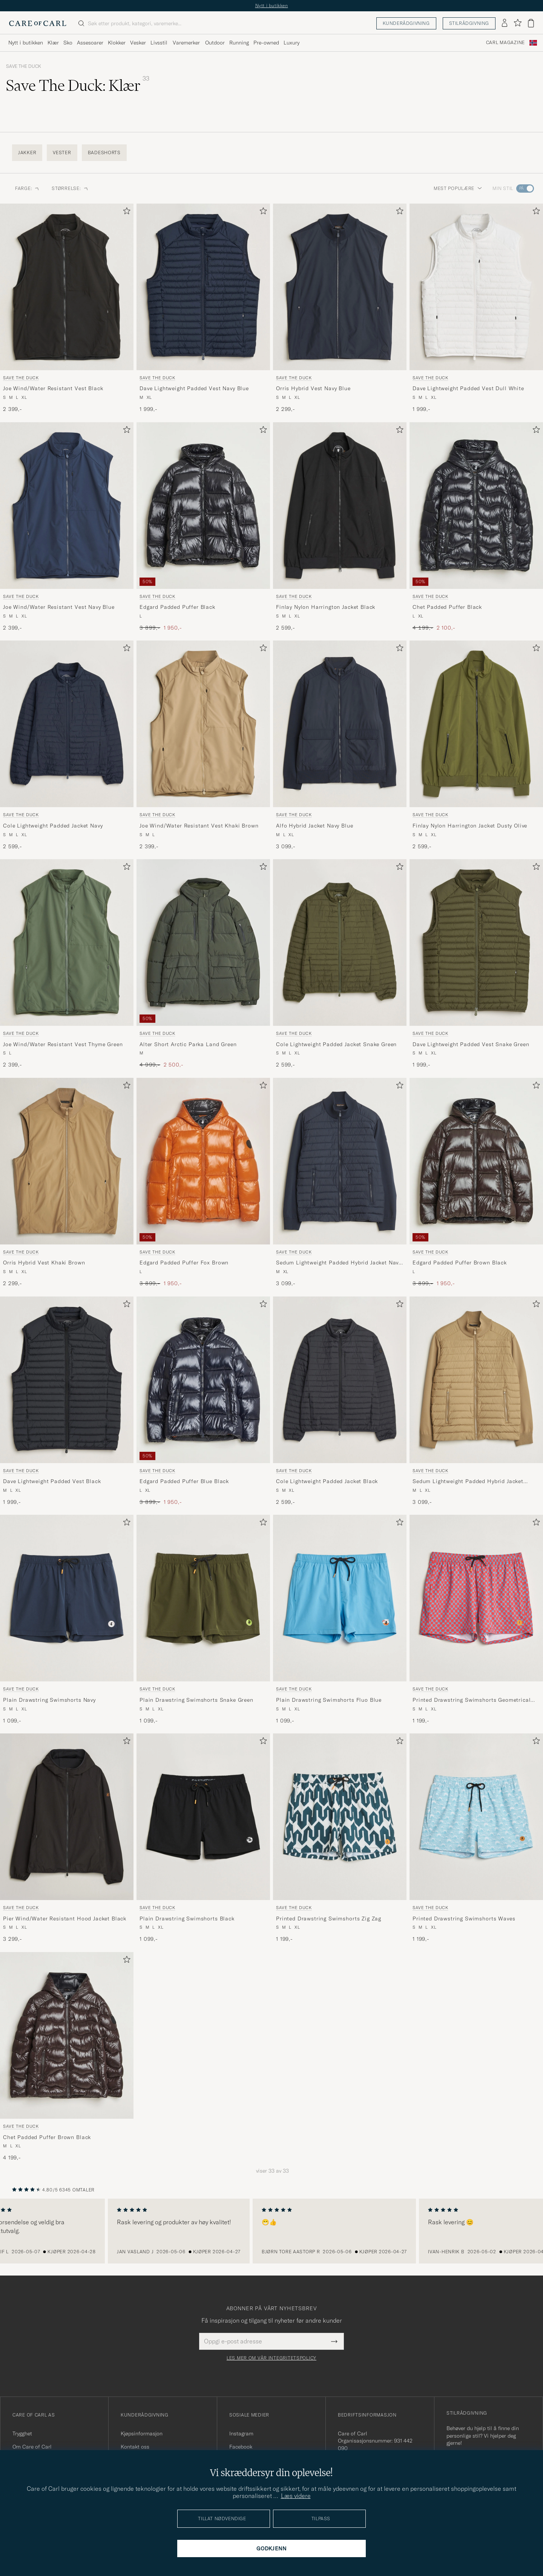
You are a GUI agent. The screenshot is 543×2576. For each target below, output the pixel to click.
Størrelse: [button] (70, 188)
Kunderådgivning (406, 23)
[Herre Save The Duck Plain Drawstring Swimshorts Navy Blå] (66, 1598)
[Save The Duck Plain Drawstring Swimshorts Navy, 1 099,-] (66, 1619)
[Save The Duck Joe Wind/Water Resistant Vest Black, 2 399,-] (66, 308)
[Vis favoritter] (518, 23)
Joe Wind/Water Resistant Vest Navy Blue (59, 607)
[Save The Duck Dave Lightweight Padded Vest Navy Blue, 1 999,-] (203, 308)
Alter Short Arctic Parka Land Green (188, 1044)
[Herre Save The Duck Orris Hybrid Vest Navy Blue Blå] (339, 287)
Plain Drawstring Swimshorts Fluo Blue (329, 1699)
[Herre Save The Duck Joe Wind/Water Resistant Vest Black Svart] (66, 287)
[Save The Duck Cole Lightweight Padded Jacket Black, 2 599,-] (339, 1401)
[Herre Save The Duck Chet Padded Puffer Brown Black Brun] (66, 2035)
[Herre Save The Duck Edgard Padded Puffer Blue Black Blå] (203, 1379)
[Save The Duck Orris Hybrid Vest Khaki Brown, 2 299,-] (66, 1182)
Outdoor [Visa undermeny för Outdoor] (215, 42)
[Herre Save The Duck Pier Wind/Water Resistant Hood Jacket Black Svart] (66, 1816)
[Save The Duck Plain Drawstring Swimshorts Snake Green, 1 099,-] (203, 1619)
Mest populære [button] (458, 188)
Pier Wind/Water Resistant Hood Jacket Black (64, 1918)
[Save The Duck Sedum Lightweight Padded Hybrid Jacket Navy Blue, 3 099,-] (339, 1182)
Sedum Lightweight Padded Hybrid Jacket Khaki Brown (468, 1481)
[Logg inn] (504, 23)
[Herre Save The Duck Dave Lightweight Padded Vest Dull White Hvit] (476, 287)
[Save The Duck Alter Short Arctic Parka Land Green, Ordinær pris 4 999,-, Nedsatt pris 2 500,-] (203, 964)
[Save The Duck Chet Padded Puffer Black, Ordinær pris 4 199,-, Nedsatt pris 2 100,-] (476, 527)
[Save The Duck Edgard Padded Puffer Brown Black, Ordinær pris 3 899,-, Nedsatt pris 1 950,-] (476, 1182)
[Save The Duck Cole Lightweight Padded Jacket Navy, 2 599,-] (66, 745)
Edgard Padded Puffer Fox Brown (184, 1262)
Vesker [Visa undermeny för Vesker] (138, 42)
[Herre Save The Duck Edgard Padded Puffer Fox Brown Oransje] (203, 1161)
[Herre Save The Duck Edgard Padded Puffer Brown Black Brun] (476, 1161)
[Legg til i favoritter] (125, 212)
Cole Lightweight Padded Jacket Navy (53, 825)
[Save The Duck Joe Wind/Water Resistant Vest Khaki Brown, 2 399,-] (203, 745)
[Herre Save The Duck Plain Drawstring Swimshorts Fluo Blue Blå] (339, 1598)
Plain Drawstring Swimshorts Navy (49, 1699)
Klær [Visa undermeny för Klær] (53, 42)
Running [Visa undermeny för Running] (239, 42)
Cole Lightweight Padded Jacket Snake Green (336, 1044)
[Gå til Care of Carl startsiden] (37, 23)
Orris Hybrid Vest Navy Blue (313, 388)
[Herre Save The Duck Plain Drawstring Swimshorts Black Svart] (203, 1816)
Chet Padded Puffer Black (447, 607)
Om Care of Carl (32, 2446)
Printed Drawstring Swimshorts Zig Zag (328, 1918)
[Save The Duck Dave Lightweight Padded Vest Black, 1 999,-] (66, 1401)
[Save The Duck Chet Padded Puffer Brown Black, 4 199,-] (66, 2057)
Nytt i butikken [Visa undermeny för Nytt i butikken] (25, 42)
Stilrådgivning (469, 23)
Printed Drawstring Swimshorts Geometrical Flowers (472, 1700)
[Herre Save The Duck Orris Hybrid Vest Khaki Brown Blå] (66, 1161)
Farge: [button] (27, 188)
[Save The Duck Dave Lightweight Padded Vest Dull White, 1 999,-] (476, 308)
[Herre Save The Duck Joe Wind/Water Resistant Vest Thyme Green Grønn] (66, 942)
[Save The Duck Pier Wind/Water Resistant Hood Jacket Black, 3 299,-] (66, 1838)
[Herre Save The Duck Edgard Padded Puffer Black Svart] (203, 505)
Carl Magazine (505, 42)
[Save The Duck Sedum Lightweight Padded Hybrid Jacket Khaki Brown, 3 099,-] (476, 1401)
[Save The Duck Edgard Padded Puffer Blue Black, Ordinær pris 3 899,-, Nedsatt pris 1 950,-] (203, 1401)
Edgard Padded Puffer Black (177, 607)
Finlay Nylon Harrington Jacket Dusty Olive (470, 825)
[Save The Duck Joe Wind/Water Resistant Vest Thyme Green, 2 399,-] (66, 964)
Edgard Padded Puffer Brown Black (460, 1262)
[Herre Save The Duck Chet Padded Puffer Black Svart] (476, 505)
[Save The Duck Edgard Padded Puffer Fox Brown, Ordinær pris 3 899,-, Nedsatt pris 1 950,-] (203, 1182)
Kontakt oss (135, 2446)
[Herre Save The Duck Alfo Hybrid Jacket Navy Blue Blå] (339, 724)
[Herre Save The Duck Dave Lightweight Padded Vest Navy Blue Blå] (203, 287)
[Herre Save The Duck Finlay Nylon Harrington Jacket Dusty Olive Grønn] (476, 724)
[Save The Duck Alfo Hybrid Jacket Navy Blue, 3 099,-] (339, 745)
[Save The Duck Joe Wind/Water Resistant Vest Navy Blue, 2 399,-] (66, 527)
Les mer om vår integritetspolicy (271, 2358)
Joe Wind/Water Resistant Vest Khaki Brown (199, 825)
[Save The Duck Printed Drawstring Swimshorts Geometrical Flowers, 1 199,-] (476, 1619)
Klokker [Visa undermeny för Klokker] (117, 42)
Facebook (240, 2446)
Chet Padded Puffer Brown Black (47, 2137)
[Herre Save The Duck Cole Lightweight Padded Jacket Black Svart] (339, 1379)
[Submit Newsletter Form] (334, 2341)
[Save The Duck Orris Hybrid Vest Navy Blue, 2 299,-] (339, 308)
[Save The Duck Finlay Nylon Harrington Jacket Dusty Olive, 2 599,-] (476, 745)
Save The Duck (23, 66)
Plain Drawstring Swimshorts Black (187, 1918)
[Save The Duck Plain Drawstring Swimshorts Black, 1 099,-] (203, 1838)
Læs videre (296, 2495)
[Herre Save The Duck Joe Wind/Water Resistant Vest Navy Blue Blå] (66, 505)
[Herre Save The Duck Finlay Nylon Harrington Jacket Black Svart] (339, 505)
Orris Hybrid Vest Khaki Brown (44, 1262)
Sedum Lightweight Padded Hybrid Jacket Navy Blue (338, 1263)
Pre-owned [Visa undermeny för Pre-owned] (266, 42)
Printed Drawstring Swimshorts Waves (464, 1918)
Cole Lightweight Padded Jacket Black (327, 1481)
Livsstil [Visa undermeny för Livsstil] (158, 42)
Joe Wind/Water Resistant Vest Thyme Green (63, 1044)
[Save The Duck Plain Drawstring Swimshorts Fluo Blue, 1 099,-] (339, 1619)
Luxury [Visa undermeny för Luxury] (291, 42)
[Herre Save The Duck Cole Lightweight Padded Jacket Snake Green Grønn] (339, 942)
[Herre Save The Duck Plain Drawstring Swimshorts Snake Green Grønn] (203, 1598)
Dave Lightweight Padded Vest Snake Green (471, 1044)
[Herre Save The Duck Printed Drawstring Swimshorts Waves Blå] (476, 1816)
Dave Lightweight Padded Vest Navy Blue (194, 388)
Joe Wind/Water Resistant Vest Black (53, 388)
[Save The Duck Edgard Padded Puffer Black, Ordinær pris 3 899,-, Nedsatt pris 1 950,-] (203, 527)
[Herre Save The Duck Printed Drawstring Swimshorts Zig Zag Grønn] (339, 1816)
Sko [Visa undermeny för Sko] (67, 42)
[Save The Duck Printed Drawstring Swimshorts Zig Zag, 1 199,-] (339, 1838)
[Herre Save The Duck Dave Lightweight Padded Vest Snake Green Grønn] (476, 942)
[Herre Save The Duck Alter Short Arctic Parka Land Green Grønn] (203, 942)
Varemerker (186, 42)
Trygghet (22, 2433)
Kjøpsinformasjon (142, 2433)
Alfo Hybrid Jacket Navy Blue (314, 825)
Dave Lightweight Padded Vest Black (52, 1481)
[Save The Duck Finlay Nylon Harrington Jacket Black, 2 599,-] (339, 527)
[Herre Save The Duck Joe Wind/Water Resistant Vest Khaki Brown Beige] (203, 724)
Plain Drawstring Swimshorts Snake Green (196, 1699)
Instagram (241, 2433)
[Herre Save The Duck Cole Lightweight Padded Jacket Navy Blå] (66, 724)
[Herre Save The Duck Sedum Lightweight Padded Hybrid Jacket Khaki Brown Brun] (476, 1379)
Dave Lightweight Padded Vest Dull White (468, 388)
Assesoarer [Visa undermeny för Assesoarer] (90, 42)
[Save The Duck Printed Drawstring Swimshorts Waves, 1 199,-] (476, 1838)
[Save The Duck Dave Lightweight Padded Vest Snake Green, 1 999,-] (476, 964)
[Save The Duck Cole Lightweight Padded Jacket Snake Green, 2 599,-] (339, 964)
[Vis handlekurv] (531, 23)
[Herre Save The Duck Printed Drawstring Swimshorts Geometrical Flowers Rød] (476, 1598)
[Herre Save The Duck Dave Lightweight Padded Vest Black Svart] (66, 1379)
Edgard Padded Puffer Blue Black (184, 1481)
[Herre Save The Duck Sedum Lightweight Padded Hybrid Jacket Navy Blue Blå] (339, 1161)
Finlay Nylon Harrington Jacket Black (325, 607)
